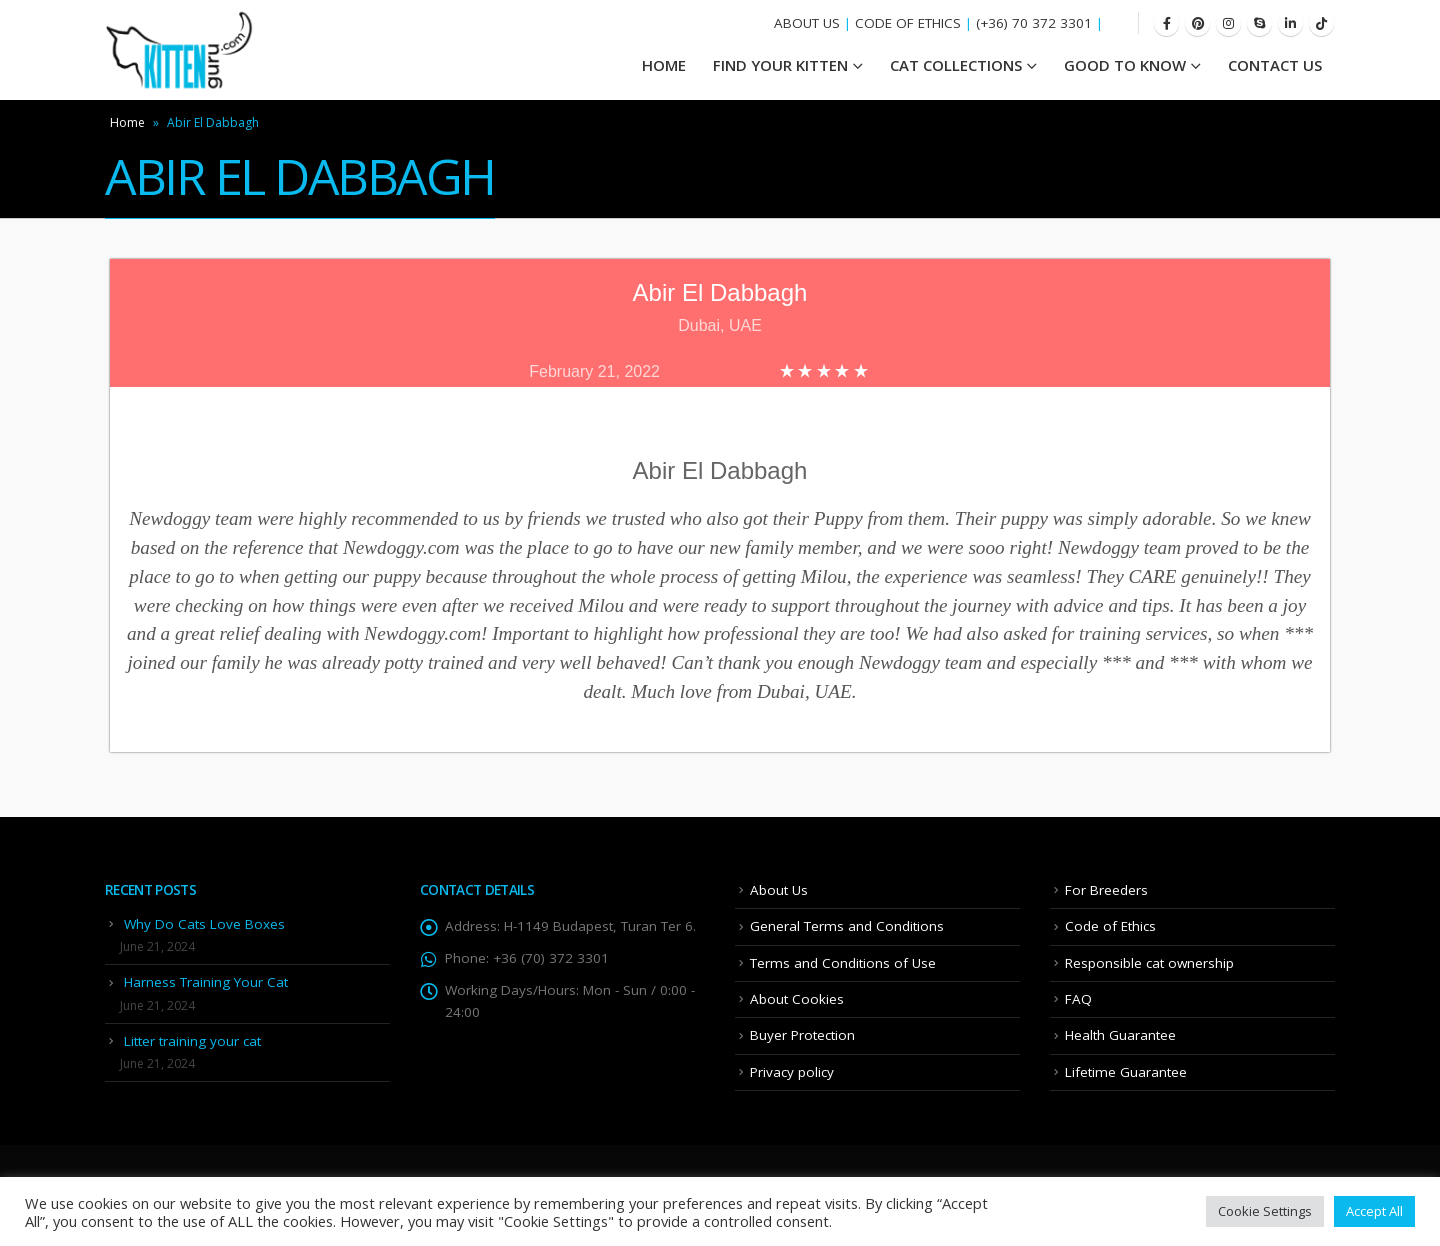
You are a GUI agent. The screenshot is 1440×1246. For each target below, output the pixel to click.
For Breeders (1106, 890)
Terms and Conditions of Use (843, 963)
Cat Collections (956, 65)
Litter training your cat (192, 1041)
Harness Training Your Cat (206, 982)
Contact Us (1275, 65)
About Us (779, 890)
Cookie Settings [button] (1265, 1211)
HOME (664, 65)
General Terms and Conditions (847, 926)
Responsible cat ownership (1149, 963)
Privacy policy (792, 1072)
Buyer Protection (802, 1035)
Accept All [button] (1374, 1211)
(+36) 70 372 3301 (1034, 23)
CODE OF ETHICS (908, 23)
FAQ (1078, 999)
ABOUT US (807, 23)
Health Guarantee (1120, 1035)
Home (127, 122)
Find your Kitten (780, 65)
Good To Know (1125, 65)
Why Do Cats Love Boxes (204, 924)
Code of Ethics (1110, 926)
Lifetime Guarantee (1126, 1072)
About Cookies (797, 999)
